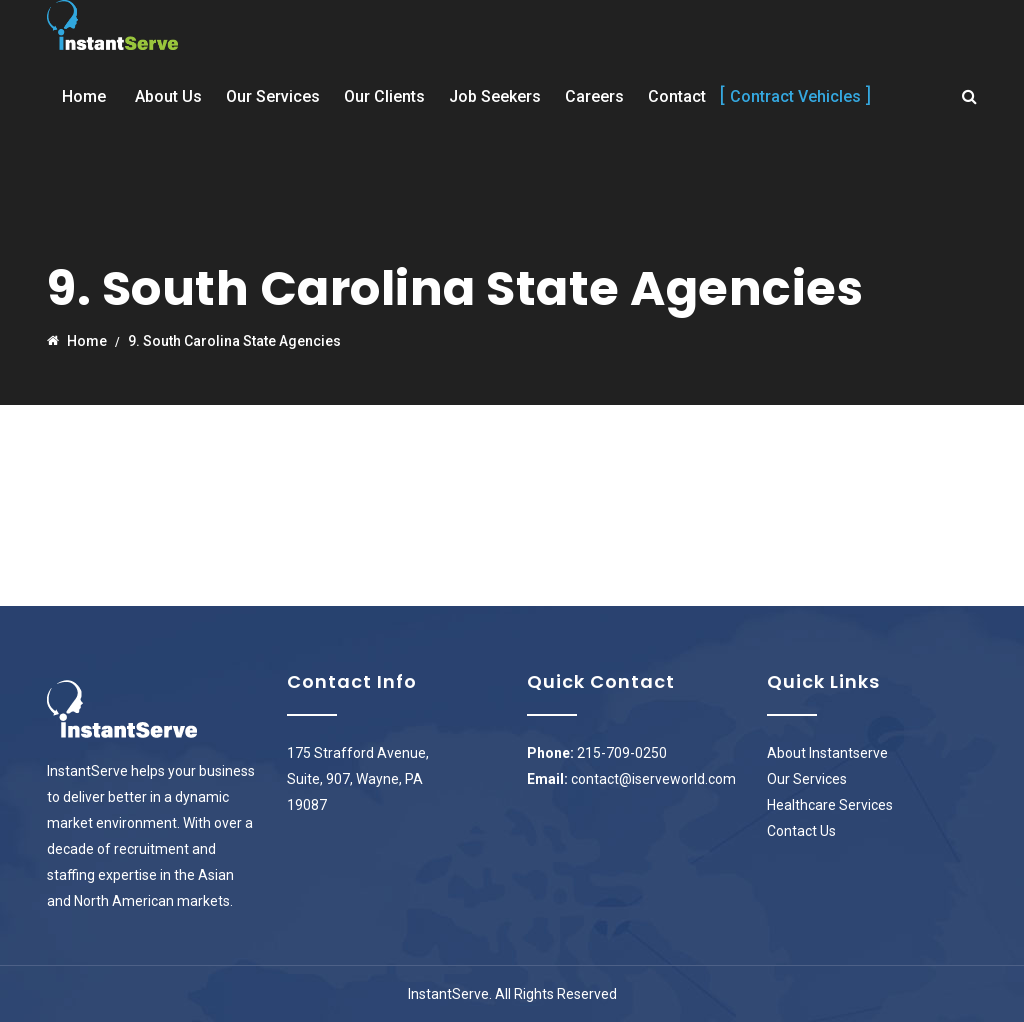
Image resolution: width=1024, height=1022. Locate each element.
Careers (594, 96)
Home (84, 96)
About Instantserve (827, 753)
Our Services (273, 96)
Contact (677, 96)
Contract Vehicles (795, 96)
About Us (168, 96)
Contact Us (801, 831)
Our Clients (384, 96)
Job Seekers (495, 96)
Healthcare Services (830, 805)
